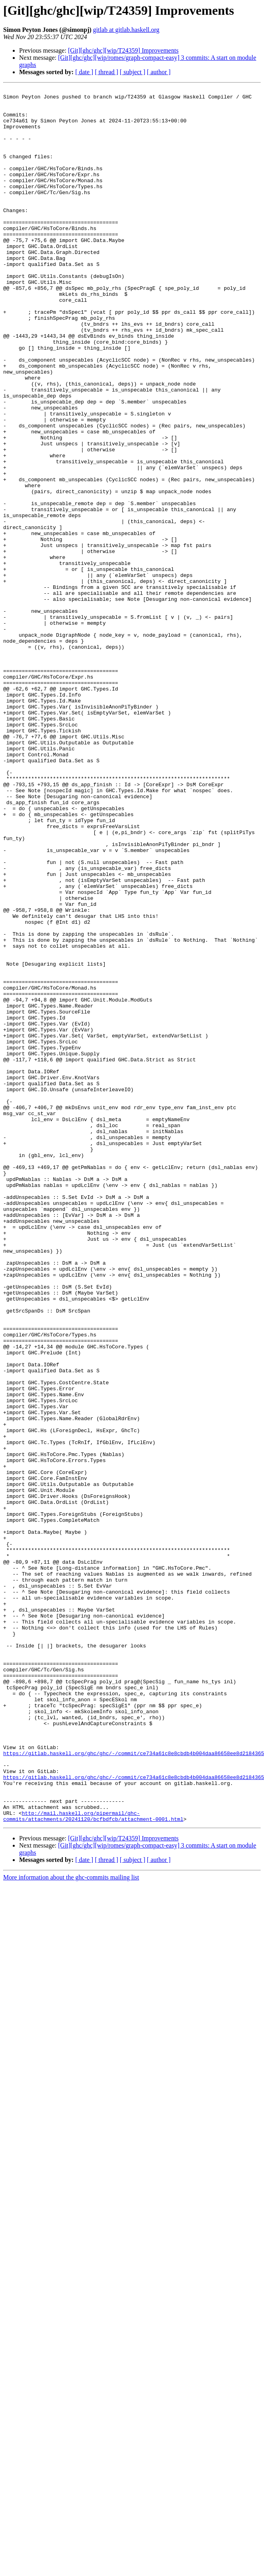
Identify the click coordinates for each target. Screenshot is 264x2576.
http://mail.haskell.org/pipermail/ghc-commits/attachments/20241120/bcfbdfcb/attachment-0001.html (93, 2162)
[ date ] (84, 72)
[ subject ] (132, 72)
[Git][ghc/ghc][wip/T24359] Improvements (123, 50)
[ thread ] (106, 72)
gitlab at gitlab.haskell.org (126, 29)
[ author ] (159, 72)
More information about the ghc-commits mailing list (71, 2224)
